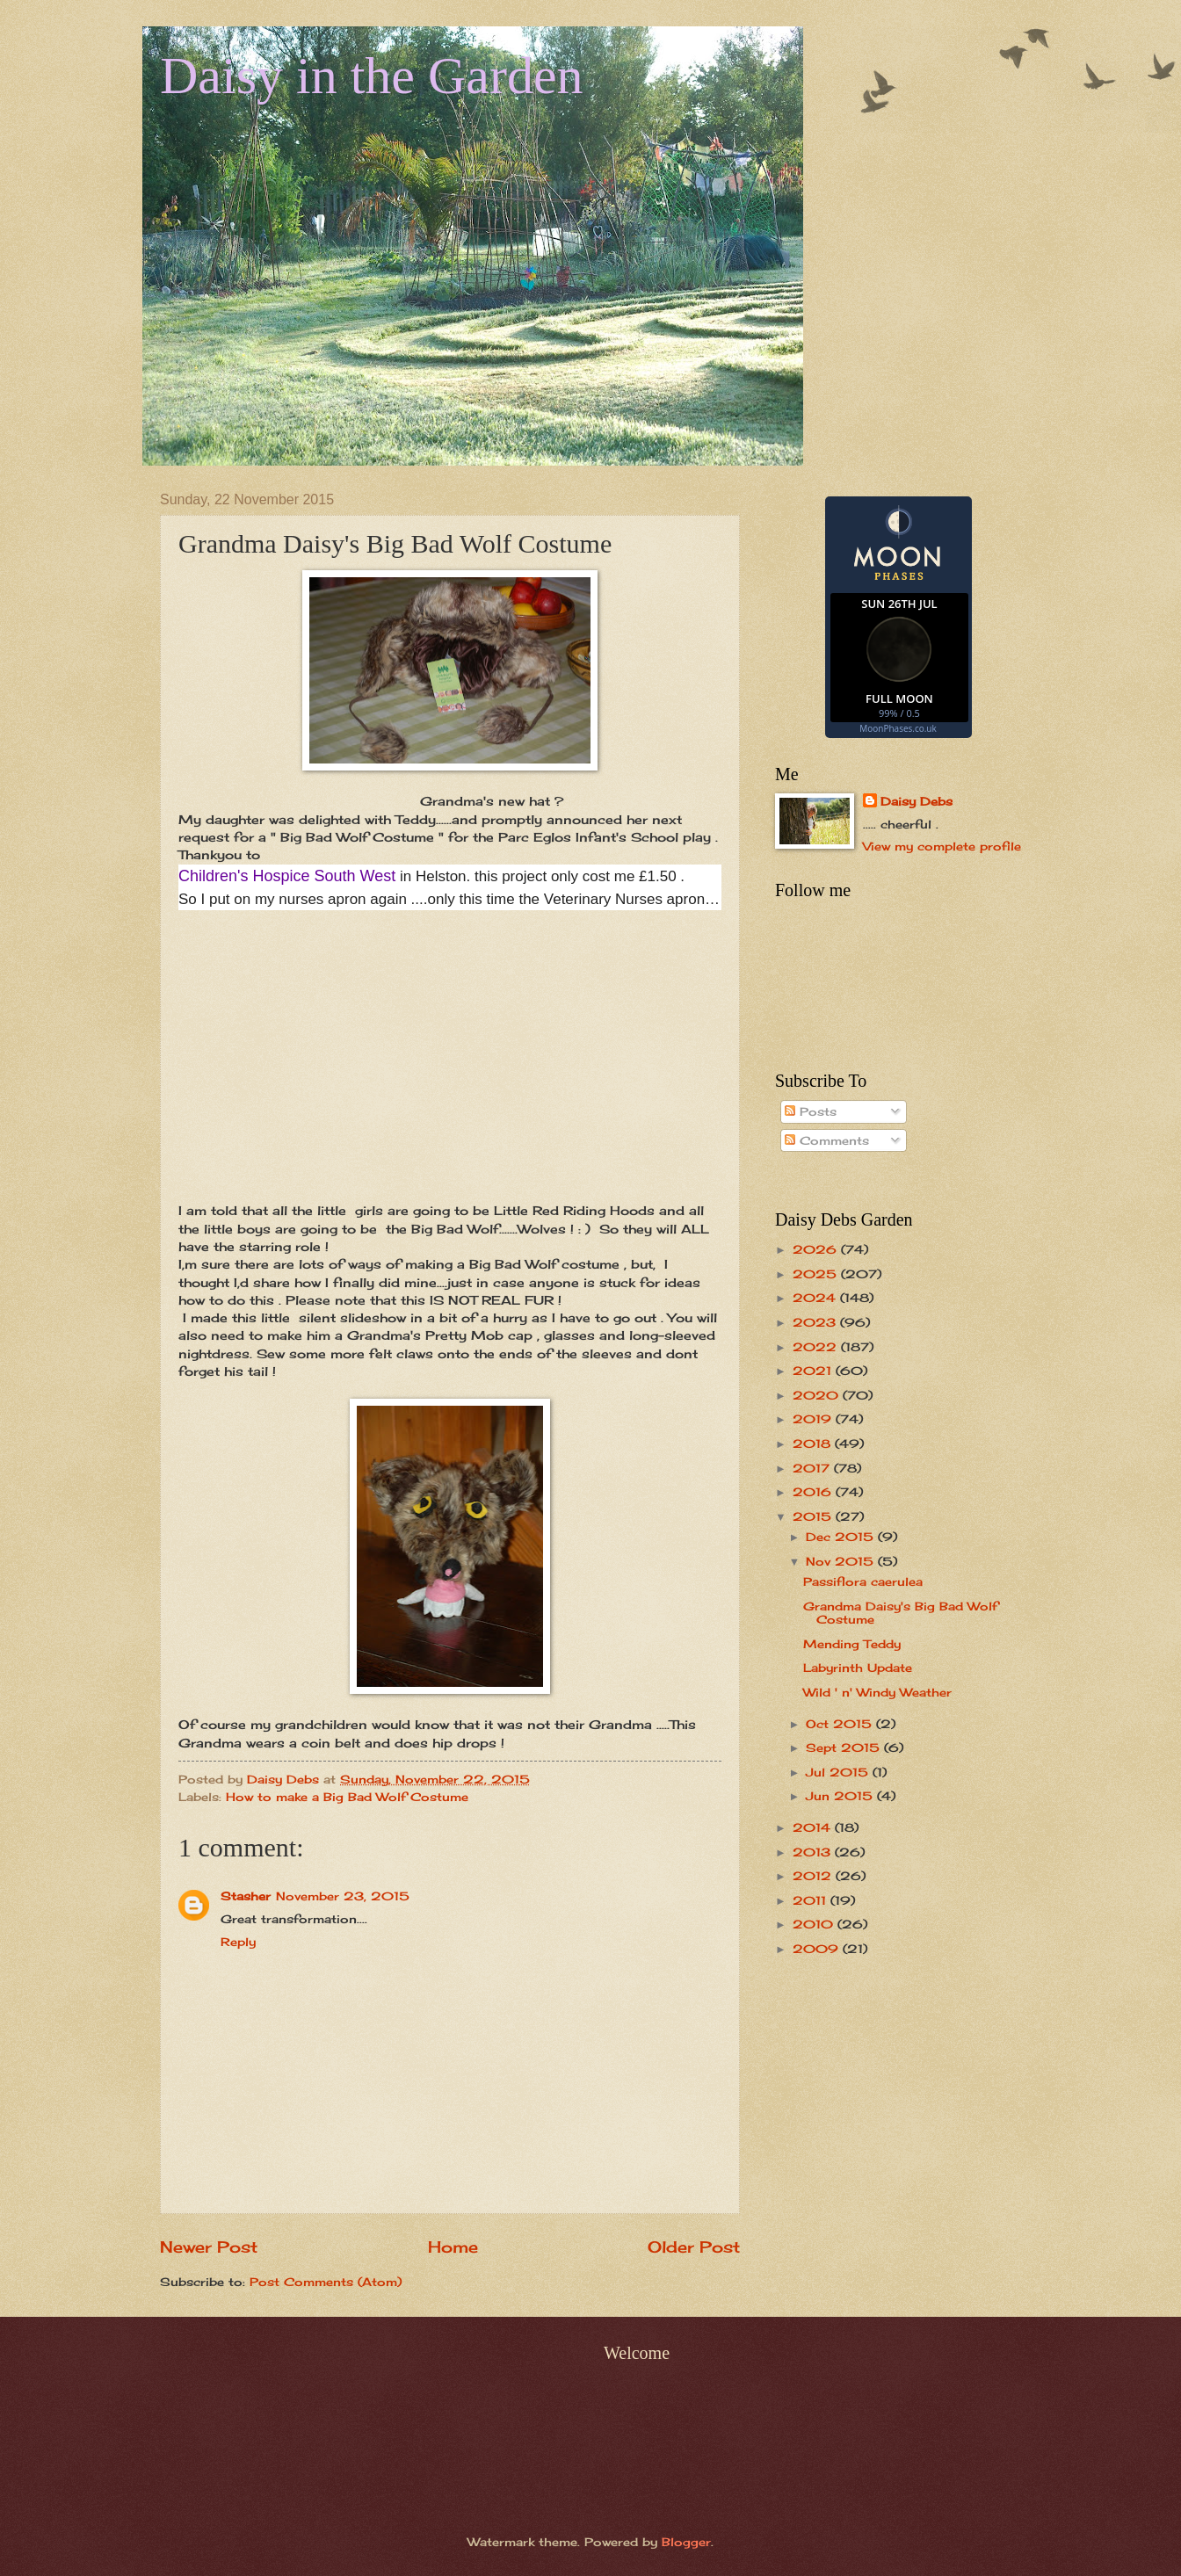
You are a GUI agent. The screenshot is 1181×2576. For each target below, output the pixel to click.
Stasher (246, 1896)
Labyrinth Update (857, 1668)
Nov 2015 (842, 1561)
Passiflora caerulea (863, 1581)
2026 (817, 1249)
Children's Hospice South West (286, 876)
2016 (814, 1492)
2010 (815, 1924)
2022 (817, 1347)
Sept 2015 (845, 1747)
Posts (811, 1111)
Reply (238, 1942)
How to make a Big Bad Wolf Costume (347, 1797)
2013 (814, 1852)
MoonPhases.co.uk (897, 728)
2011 (811, 1900)
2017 (813, 1468)
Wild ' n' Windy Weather (877, 1692)
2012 (814, 1876)
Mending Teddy (852, 1644)
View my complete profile (942, 846)
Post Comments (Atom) (326, 2282)
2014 (814, 1827)
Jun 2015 (841, 1796)
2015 (814, 1516)
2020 (818, 1395)
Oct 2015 (841, 1724)
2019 (814, 1419)
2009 (818, 1949)
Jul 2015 (839, 1772)
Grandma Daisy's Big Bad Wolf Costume (900, 1612)
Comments (827, 1140)
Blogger (686, 2542)
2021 (814, 1371)
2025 (817, 1274)
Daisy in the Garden (371, 76)
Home (453, 2246)
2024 (816, 1298)
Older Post (694, 2246)
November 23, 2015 (342, 1896)
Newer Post (208, 2246)
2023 (816, 1322)
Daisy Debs (916, 801)
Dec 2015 (842, 1537)
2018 (814, 1443)
